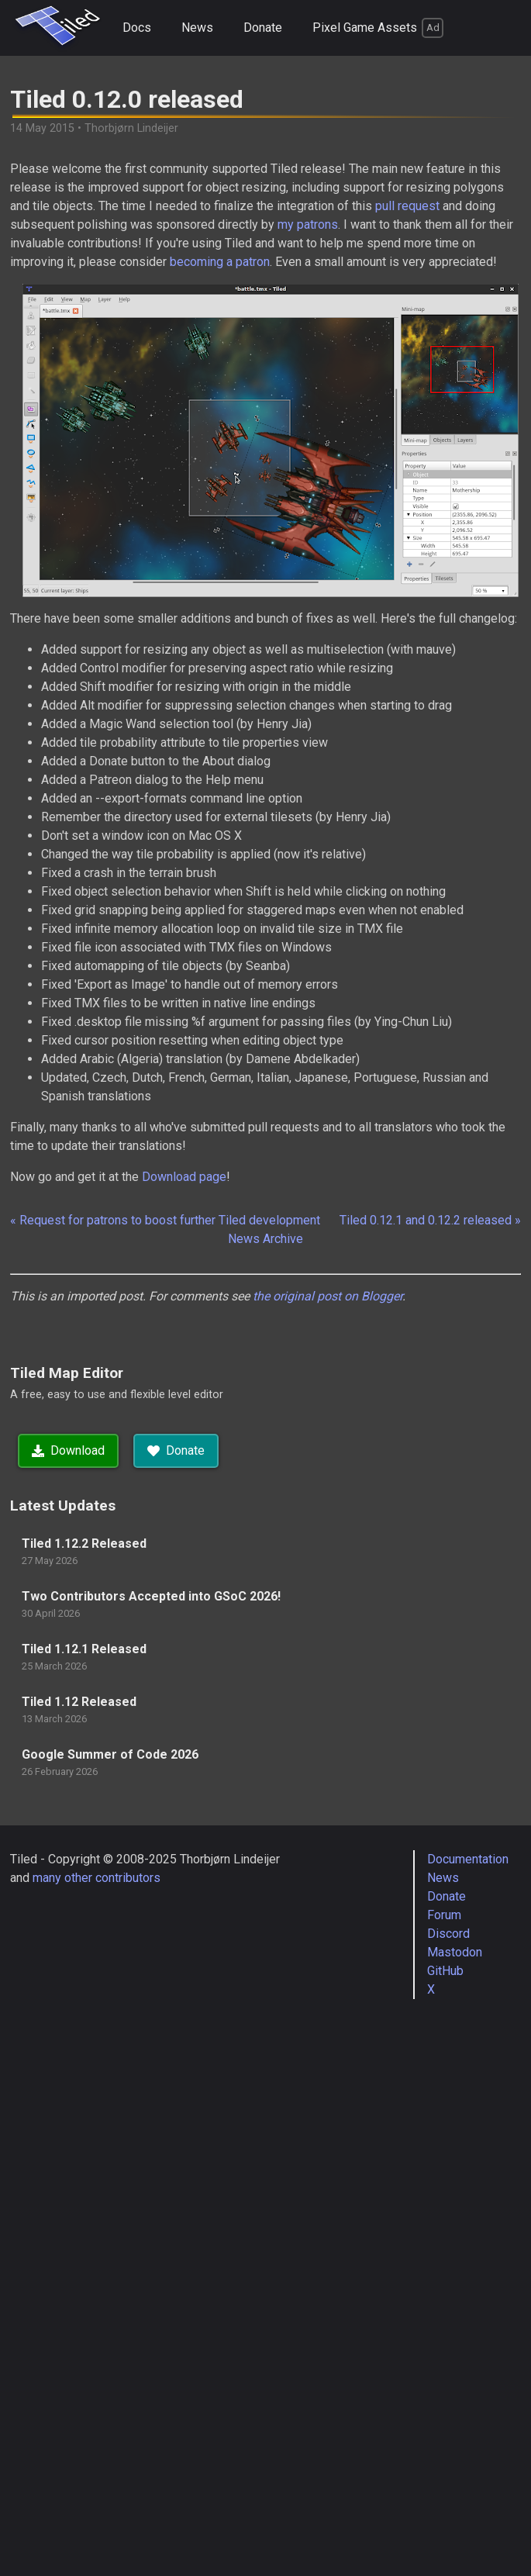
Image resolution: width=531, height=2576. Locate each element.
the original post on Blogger (327, 1296)
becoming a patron (220, 261)
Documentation (468, 1859)
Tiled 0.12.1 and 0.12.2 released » (430, 1220)
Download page (184, 1176)
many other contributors (96, 1877)
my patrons (308, 224)
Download (68, 1450)
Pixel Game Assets (377, 28)
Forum (444, 1915)
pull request (407, 206)
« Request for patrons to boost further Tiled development (165, 1220)
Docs (136, 27)
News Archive (265, 1238)
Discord (448, 1933)
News (197, 27)
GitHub (445, 1970)
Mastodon (454, 1952)
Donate (262, 27)
